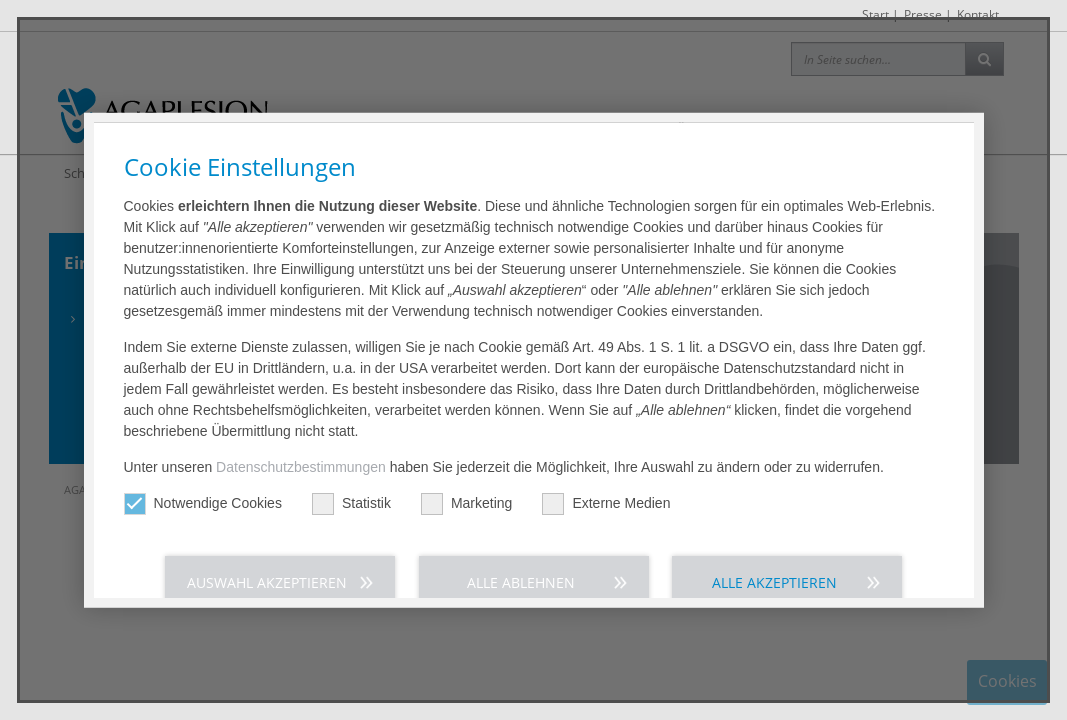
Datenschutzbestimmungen (301, 424)
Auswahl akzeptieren (267, 539)
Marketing (466, 460)
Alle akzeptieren (774, 539)
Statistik (351, 460)
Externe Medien (606, 460)
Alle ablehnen (521, 539)
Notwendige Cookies (203, 460)
